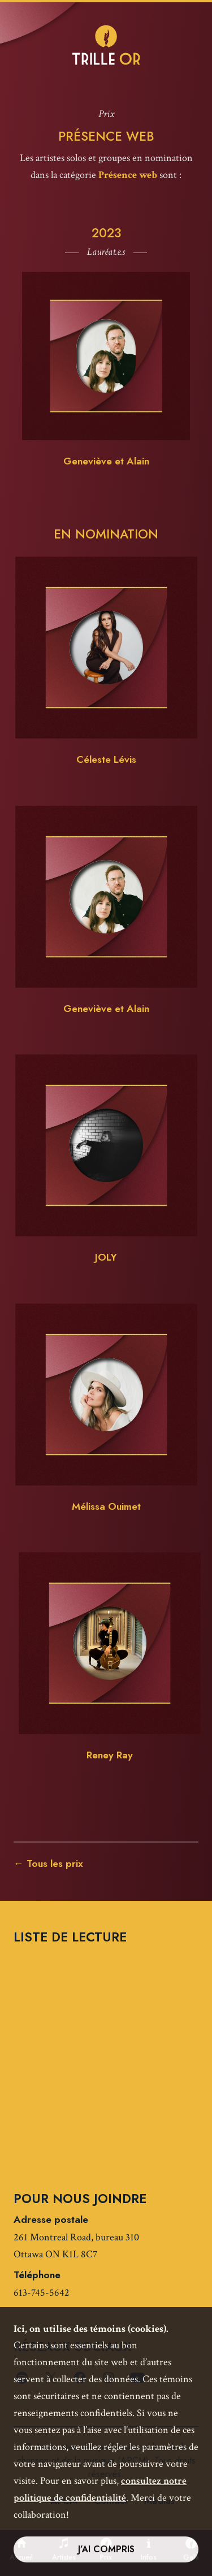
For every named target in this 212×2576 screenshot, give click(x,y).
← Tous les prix (48, 1863)
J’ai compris (106, 2549)
